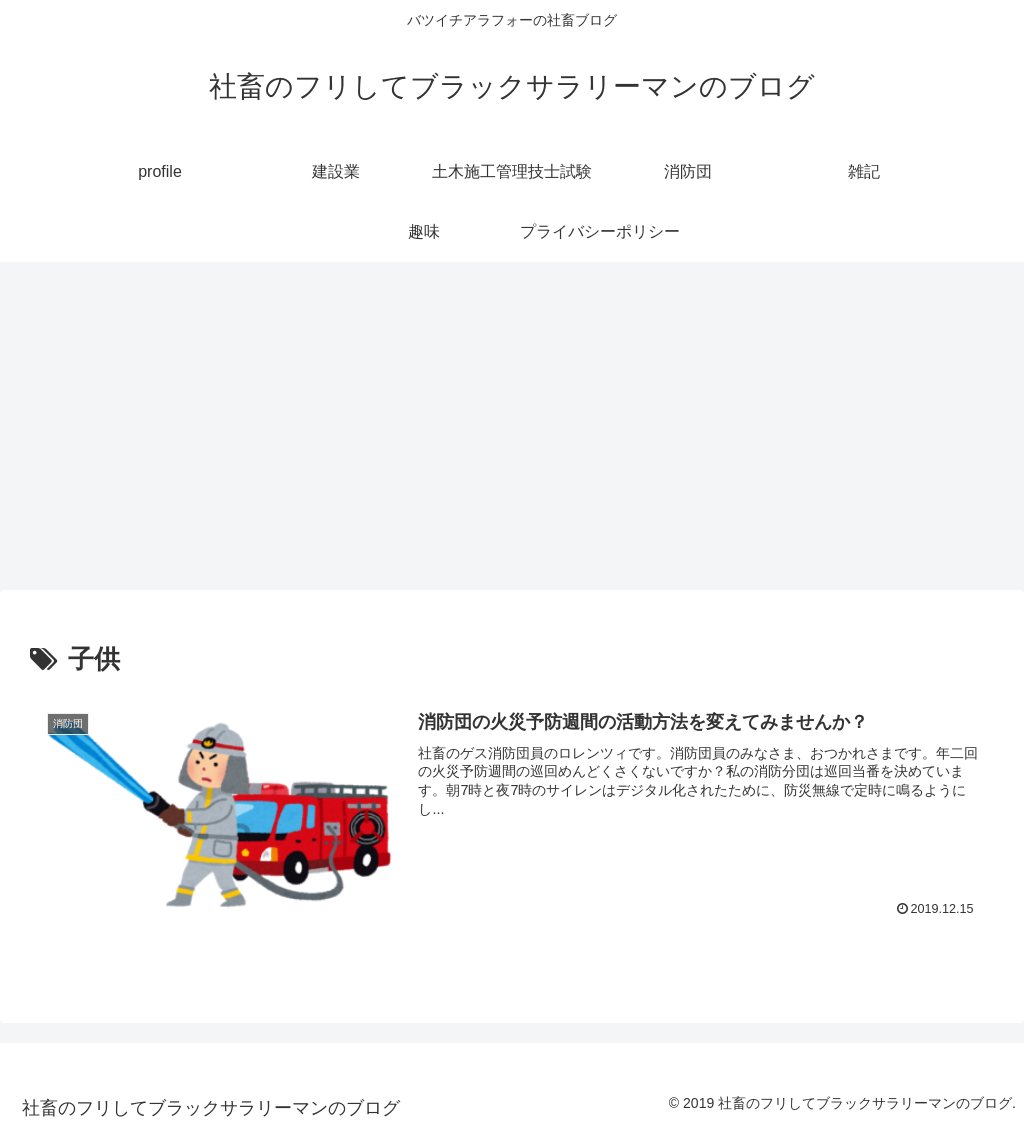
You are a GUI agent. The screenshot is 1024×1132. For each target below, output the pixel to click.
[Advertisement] (512, 426)
